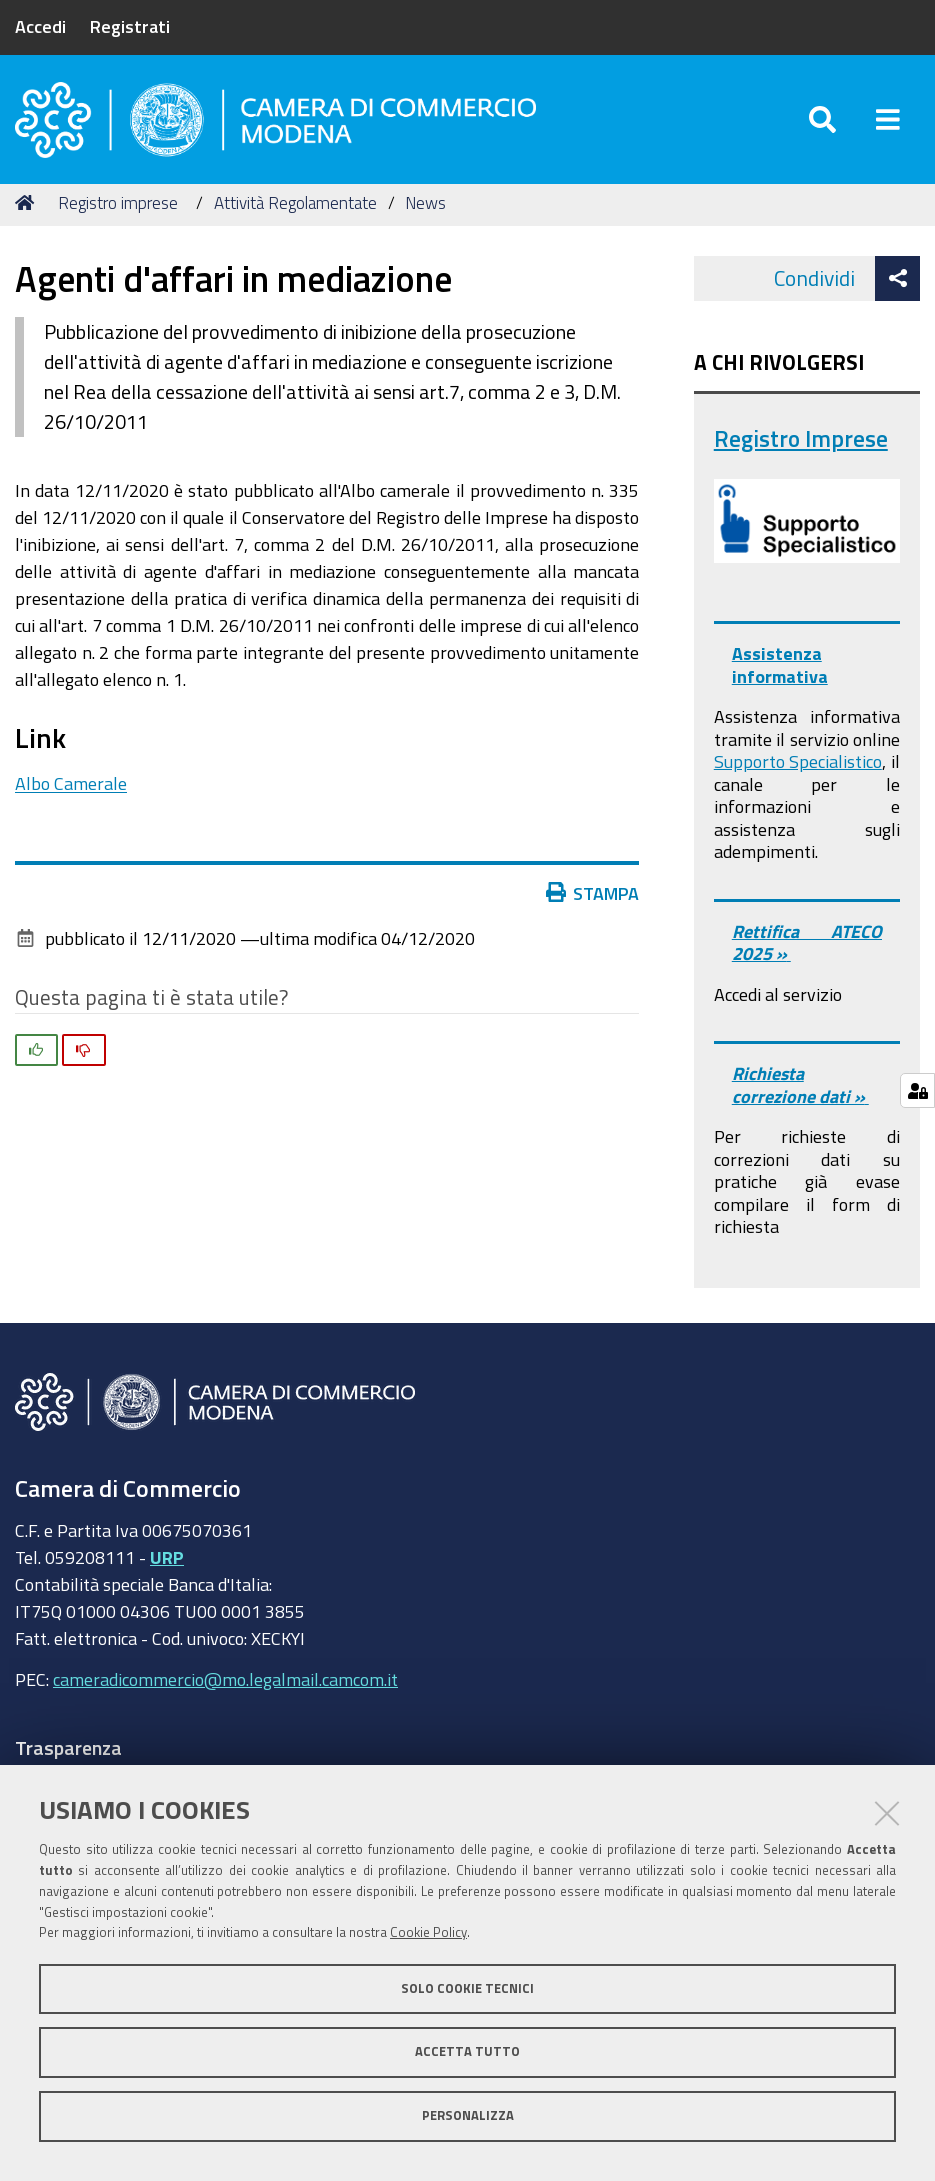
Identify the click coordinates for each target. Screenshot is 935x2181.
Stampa (597, 893)
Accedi (40, 26)
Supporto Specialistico (798, 761)
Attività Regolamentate (295, 202)
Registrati (130, 26)
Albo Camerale (71, 783)
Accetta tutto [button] (467, 2051)
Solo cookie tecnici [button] (467, 1988)
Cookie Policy (428, 1932)
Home (28, 202)
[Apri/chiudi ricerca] (822, 119)
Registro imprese (118, 202)
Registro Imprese (801, 438)
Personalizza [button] (468, 2115)
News (425, 202)
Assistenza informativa (780, 664)
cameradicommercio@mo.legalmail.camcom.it (225, 1679)
